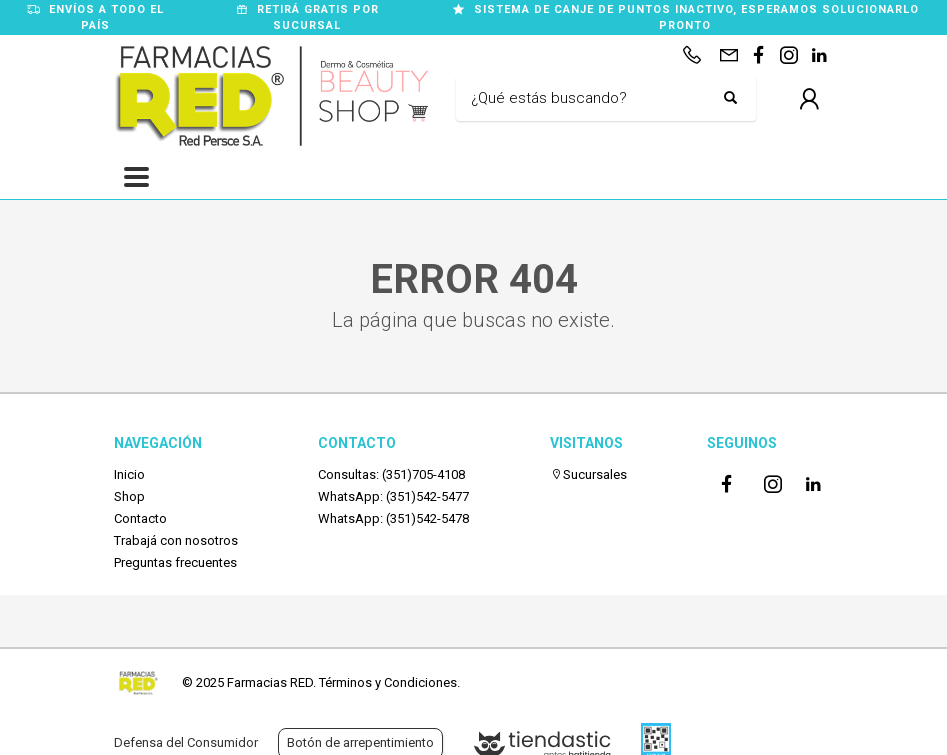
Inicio (129, 474)
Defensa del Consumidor (186, 742)
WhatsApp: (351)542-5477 (393, 496)
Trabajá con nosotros (176, 540)
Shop (129, 496)
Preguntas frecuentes (175, 562)
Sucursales (588, 474)
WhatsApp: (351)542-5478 (393, 518)
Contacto (140, 518)
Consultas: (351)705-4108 (391, 474)
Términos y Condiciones (388, 682)
